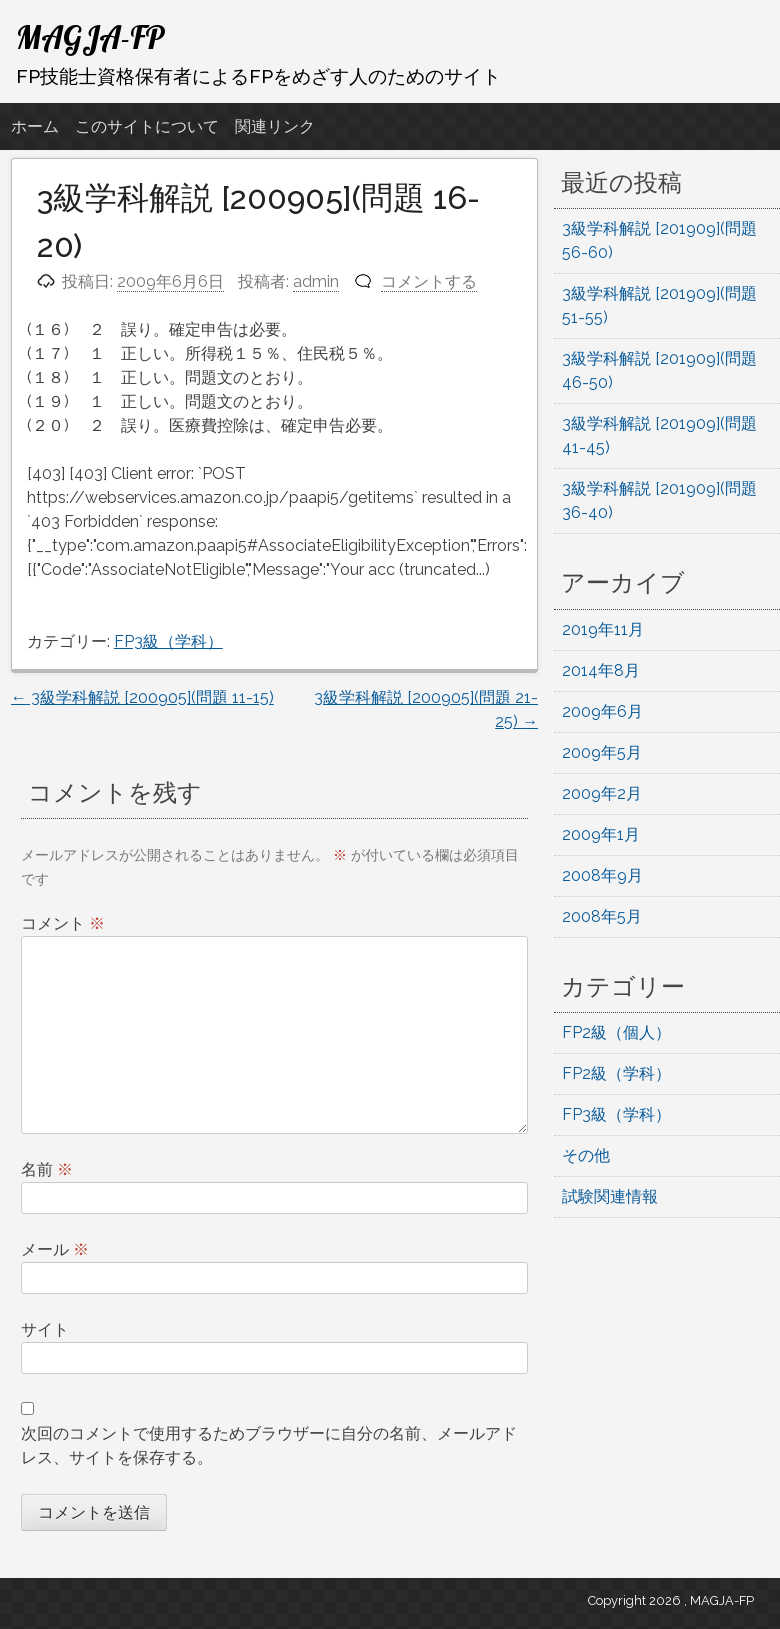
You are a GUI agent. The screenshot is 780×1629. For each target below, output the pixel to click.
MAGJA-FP (90, 37)
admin (316, 281)
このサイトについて (147, 126)
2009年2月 (602, 793)
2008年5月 (602, 916)
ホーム (35, 126)
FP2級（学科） (616, 1073)
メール (55, 1249)
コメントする (429, 281)
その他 (586, 1155)
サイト (45, 1329)
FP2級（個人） (616, 1032)
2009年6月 (602, 711)
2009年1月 (601, 834)
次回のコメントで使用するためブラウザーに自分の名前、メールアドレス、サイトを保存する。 (269, 1445)
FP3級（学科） (168, 641)
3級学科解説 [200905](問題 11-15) (142, 697)
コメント (63, 923)
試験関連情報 (610, 1196)
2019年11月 (603, 629)
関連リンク (275, 126)
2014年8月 (601, 670)
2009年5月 (602, 752)
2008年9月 (602, 875)
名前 (47, 1169)
